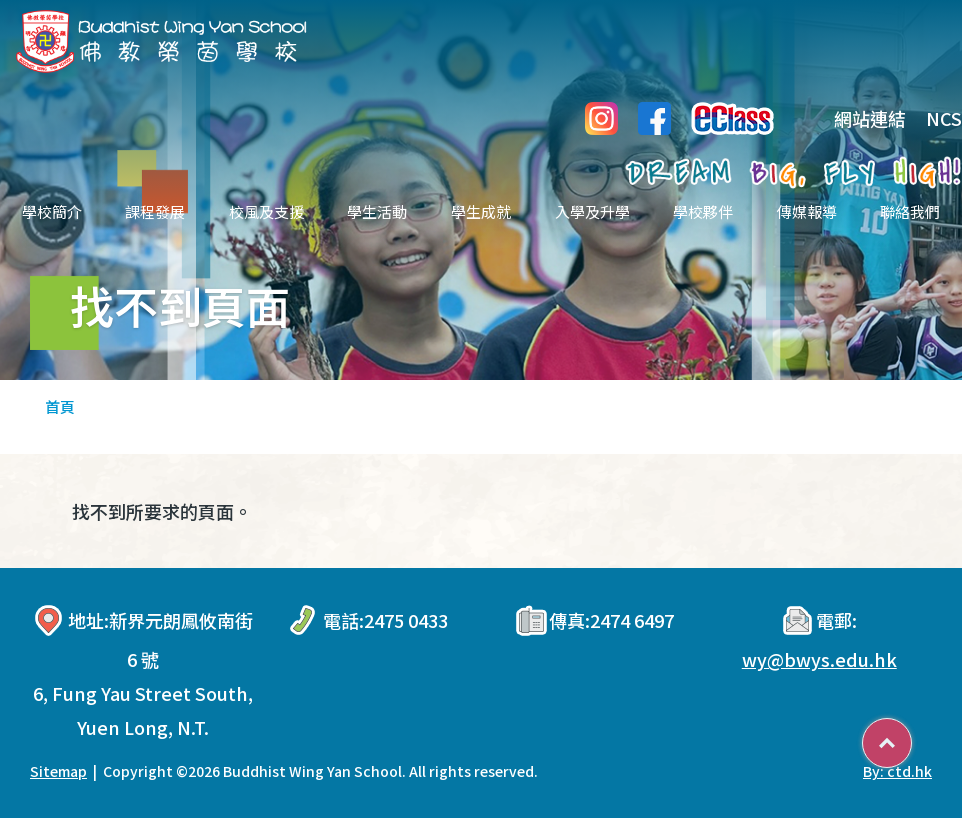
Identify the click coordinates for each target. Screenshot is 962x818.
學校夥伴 (703, 211)
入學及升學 (592, 211)
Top (911, 736)
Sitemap (58, 771)
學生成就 (481, 211)
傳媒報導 (807, 211)
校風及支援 (266, 211)
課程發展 (155, 211)
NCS (944, 118)
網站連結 (855, 118)
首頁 (60, 406)
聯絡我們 (910, 211)
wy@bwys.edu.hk (819, 659)
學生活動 (377, 211)
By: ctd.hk (897, 771)
